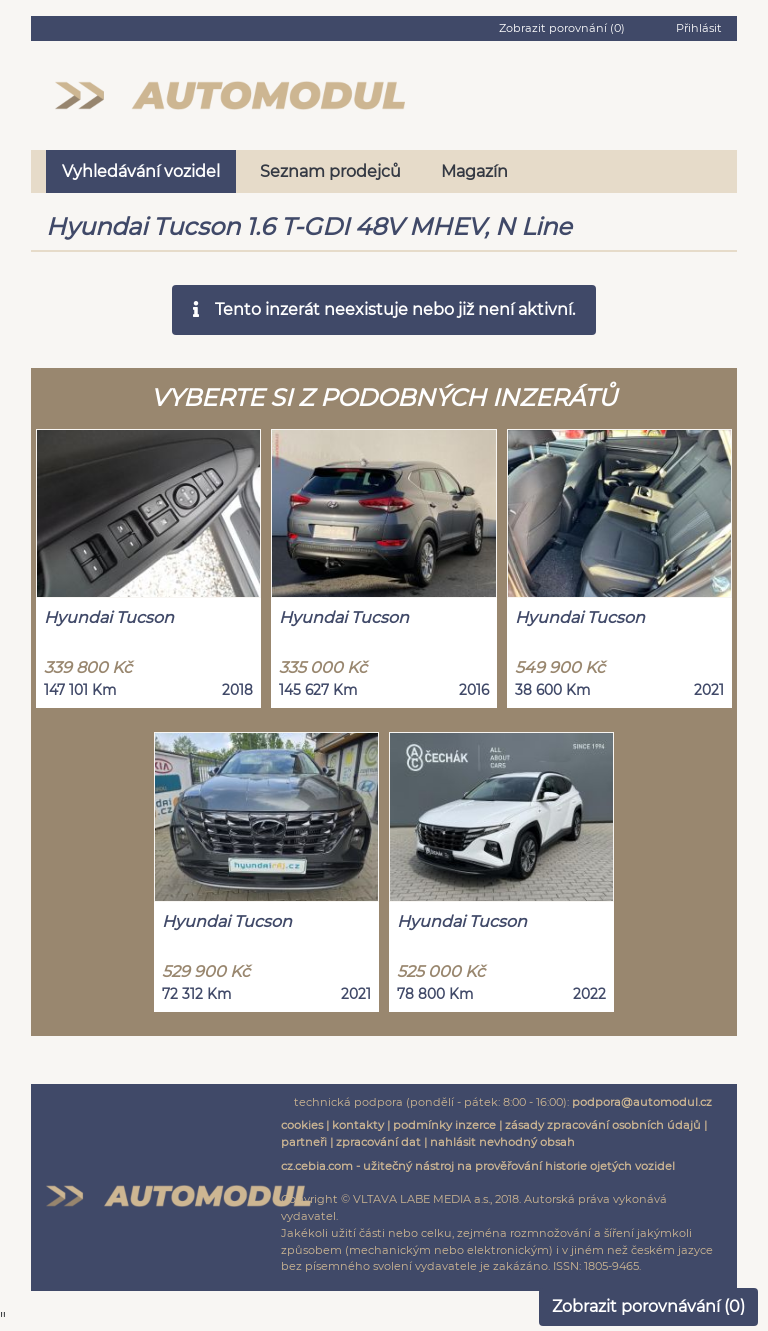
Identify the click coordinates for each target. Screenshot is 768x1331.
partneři (304, 1142)
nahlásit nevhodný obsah (502, 1142)
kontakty (358, 1125)
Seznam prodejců (330, 171)
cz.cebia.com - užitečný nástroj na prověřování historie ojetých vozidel (478, 1166)
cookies (302, 1125)
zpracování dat (378, 1142)
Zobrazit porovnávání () (648, 1306)
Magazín (474, 171)
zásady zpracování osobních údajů (603, 1125)
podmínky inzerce (444, 1125)
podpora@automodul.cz (642, 1102)
